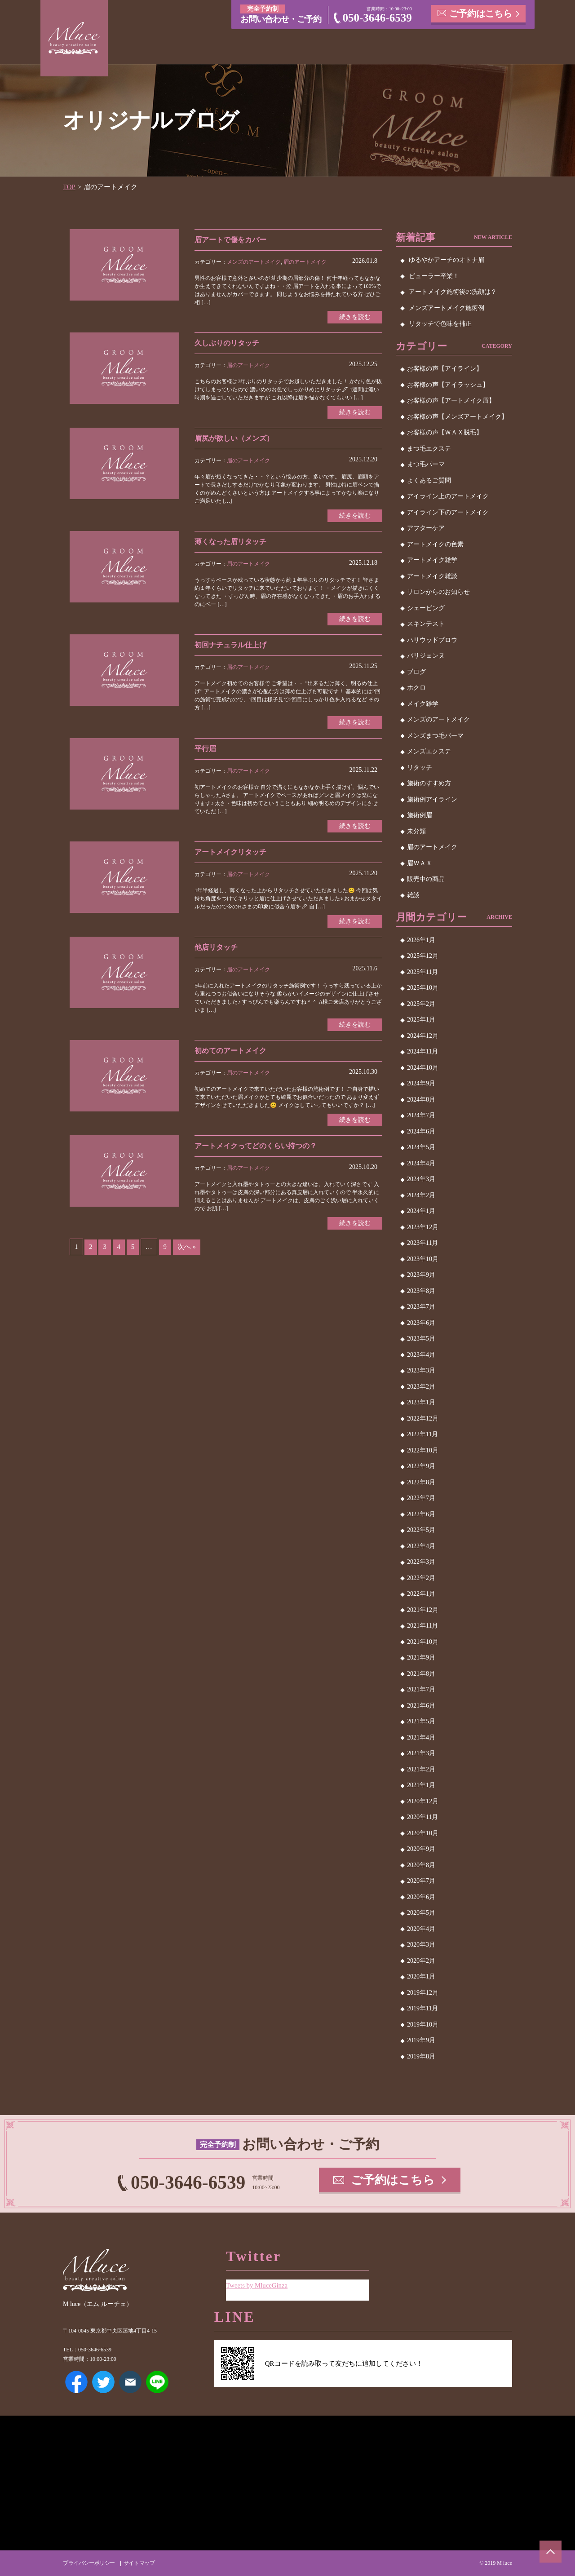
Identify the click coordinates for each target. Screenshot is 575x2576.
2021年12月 (422, 1609)
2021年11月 (422, 1625)
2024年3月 (421, 1179)
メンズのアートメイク (254, 261)
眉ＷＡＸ (419, 862)
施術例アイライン (432, 799)
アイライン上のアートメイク (448, 496)
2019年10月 (422, 2024)
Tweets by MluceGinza (257, 2284)
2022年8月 (421, 1481)
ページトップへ (550, 2551)
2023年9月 (421, 1274)
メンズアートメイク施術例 (446, 307)
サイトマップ (139, 2563)
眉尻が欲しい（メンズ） (234, 438)
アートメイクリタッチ (230, 852)
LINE (157, 2382)
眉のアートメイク (305, 261)
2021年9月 (421, 1657)
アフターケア (426, 528)
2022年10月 (422, 1450)
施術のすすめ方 (429, 783)
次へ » (186, 1248)
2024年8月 (421, 1099)
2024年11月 (422, 1051)
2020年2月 (421, 1960)
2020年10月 (422, 1832)
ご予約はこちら (481, 13)
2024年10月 (422, 1067)
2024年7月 (421, 1115)
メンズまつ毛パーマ (435, 735)
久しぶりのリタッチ (227, 343)
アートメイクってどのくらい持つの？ (256, 1147)
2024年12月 (422, 1035)
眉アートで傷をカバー (230, 239)
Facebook (76, 2382)
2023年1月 (421, 1402)
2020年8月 (421, 1864)
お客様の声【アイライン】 (444, 368)
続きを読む (355, 316)
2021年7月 (421, 1689)
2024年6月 (421, 1131)
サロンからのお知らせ (438, 592)
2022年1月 (421, 1593)
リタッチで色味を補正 (440, 323)
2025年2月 (421, 1003)
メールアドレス (130, 2382)
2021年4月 (421, 1737)
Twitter (103, 2382)
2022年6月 (421, 1513)
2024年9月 (421, 1083)
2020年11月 (422, 1817)
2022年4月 (421, 1545)
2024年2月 (421, 1194)
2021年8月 (421, 1673)
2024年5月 (421, 1147)
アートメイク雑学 (432, 560)
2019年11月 (422, 2008)
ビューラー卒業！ (434, 275)
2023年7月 (421, 1306)
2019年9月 (421, 2040)
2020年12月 (422, 1800)
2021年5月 (421, 1721)
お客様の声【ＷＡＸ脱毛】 (444, 432)
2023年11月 (422, 1242)
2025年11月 (422, 971)
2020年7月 (421, 1880)
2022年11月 (422, 1434)
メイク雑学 (422, 703)
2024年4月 (421, 1163)
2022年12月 (422, 1418)
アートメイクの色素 (435, 543)
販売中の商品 (426, 879)
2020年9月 (421, 1849)
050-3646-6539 (377, 17)
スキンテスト (426, 623)
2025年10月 (422, 987)
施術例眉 (419, 815)
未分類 (416, 831)
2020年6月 (421, 1896)
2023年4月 (421, 1354)
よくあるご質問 (429, 480)
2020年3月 (421, 1944)
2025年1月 (421, 1019)
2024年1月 (421, 1211)
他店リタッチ (216, 948)
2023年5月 (421, 1338)
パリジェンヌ (426, 655)
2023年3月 (421, 1370)
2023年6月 (421, 1322)
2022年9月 (421, 1466)
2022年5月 (421, 1530)
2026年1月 (421, 939)
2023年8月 (421, 1290)
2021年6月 (421, 1705)
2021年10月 (422, 1641)
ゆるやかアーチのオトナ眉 (446, 260)
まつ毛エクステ (429, 448)
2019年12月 (422, 1992)
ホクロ (416, 687)
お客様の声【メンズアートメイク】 (457, 416)
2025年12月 (422, 955)
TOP (69, 186)
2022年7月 (421, 1498)
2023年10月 (422, 1258)
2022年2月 (421, 1577)
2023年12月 (422, 1226)
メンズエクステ (429, 751)
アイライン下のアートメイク (448, 512)
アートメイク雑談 (432, 575)
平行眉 (205, 749)
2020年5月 (421, 1912)
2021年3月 (421, 1753)
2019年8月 (421, 2056)
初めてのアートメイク (230, 1051)
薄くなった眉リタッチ (230, 542)
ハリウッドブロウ (432, 639)
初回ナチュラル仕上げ (230, 645)
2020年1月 (421, 1976)
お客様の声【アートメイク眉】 (451, 400)
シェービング (426, 607)
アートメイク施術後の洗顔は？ (453, 291)
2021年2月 (421, 1769)
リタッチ (419, 767)
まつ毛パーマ (426, 464)
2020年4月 (421, 1928)
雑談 (413, 894)
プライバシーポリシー (89, 2563)
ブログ (416, 671)
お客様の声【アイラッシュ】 (448, 384)
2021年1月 (421, 1785)
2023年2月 (421, 1386)
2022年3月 (421, 1561)
